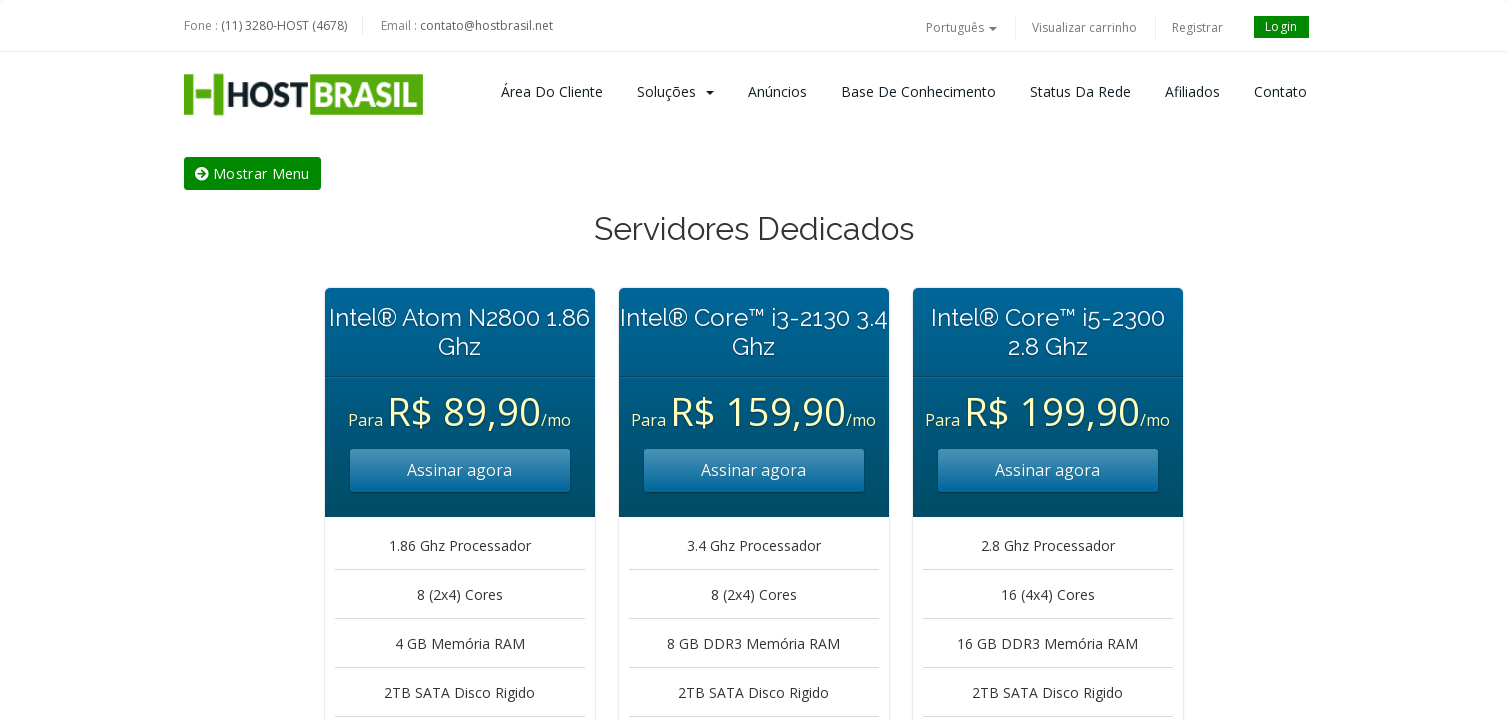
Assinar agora (459, 470)
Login (1281, 26)
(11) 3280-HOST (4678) (284, 25)
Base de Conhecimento (918, 91)
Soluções (675, 91)
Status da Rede (1080, 91)
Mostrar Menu (252, 173)
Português (961, 27)
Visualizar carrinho (1084, 27)
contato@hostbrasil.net (486, 25)
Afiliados (1192, 91)
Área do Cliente (552, 91)
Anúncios (777, 91)
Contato (1280, 91)
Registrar (1197, 27)
